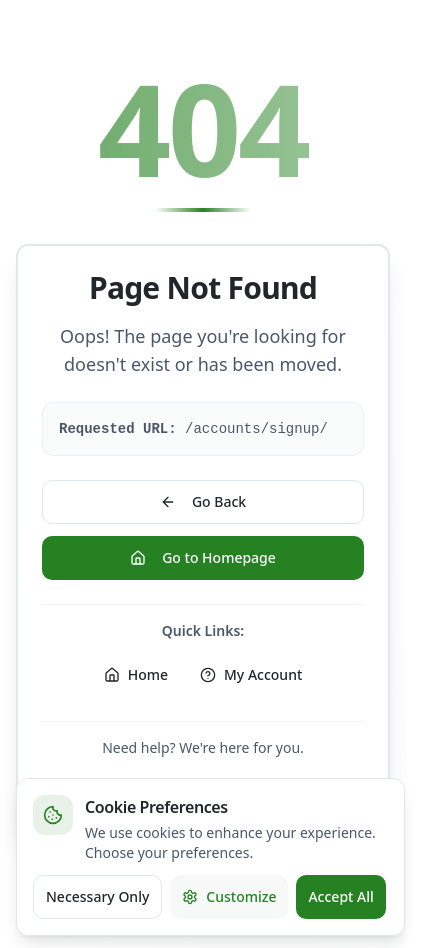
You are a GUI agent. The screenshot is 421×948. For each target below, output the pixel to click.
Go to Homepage (203, 557)
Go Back (203, 501)
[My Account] (251, 675)
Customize (229, 896)
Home (136, 674)
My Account (251, 674)
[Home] (136, 675)
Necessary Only (97, 896)
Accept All (340, 896)
